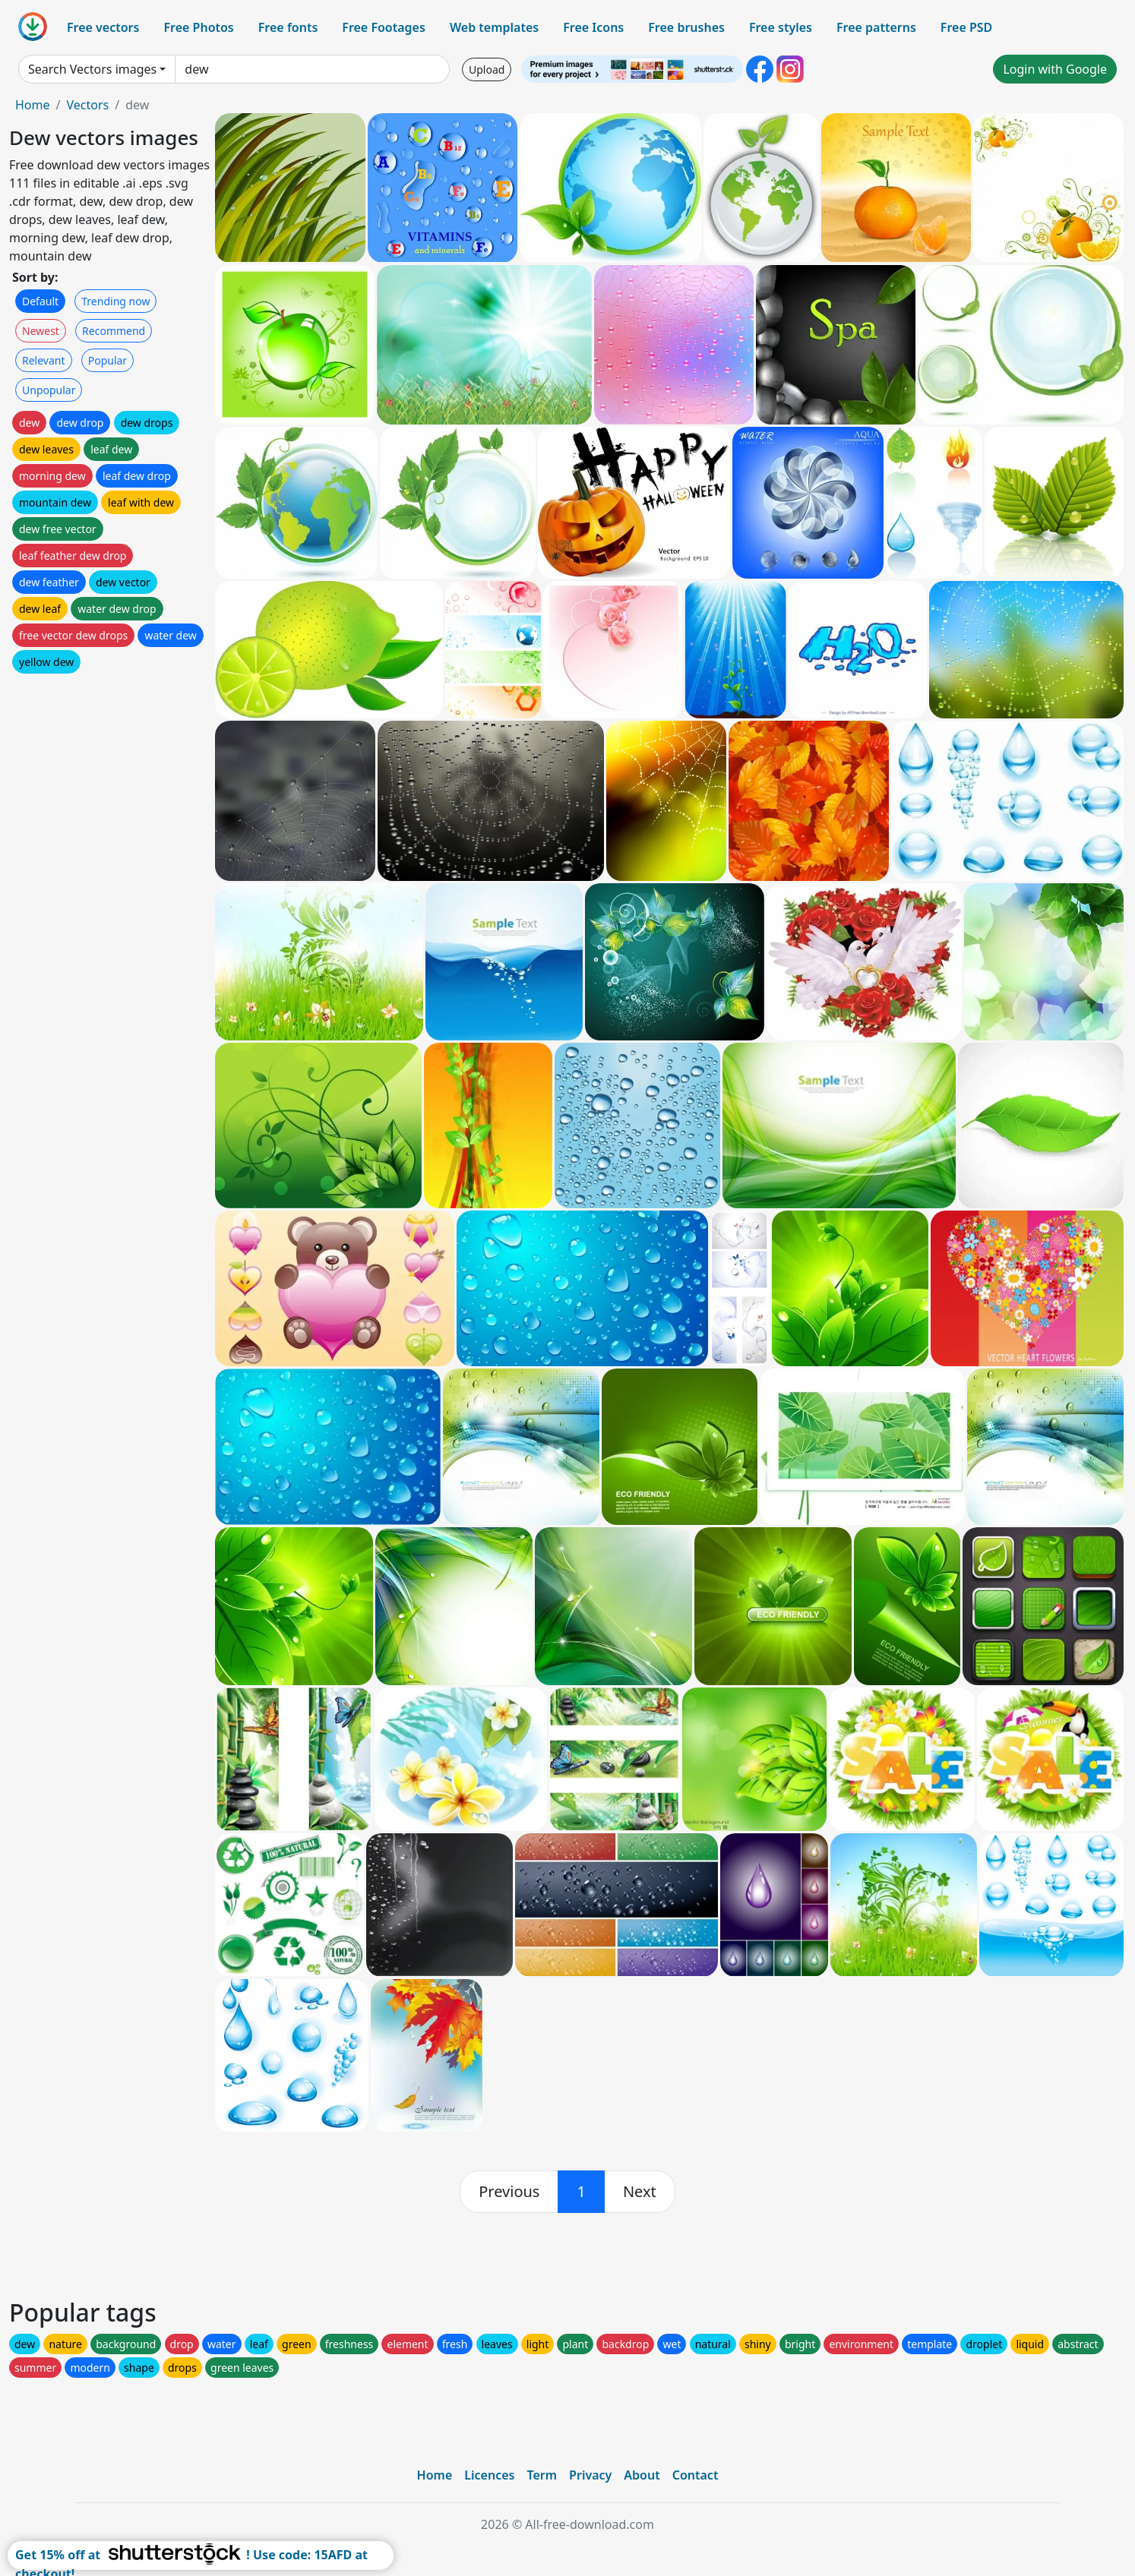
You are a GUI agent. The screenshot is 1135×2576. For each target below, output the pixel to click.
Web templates (494, 27)
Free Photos (198, 27)
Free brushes (686, 27)
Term (541, 2475)
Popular (107, 360)
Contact (695, 2475)
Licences (489, 2475)
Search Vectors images (92, 69)
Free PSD (966, 27)
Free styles (780, 27)
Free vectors (103, 27)
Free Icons (593, 27)
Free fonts (288, 27)
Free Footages (383, 27)
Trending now (115, 301)
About (641, 2475)
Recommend (113, 331)
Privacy (590, 2475)
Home (32, 104)
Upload (486, 69)
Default (40, 301)
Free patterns (876, 27)
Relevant (43, 360)
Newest (40, 331)
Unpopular (48, 390)
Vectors (87, 104)
